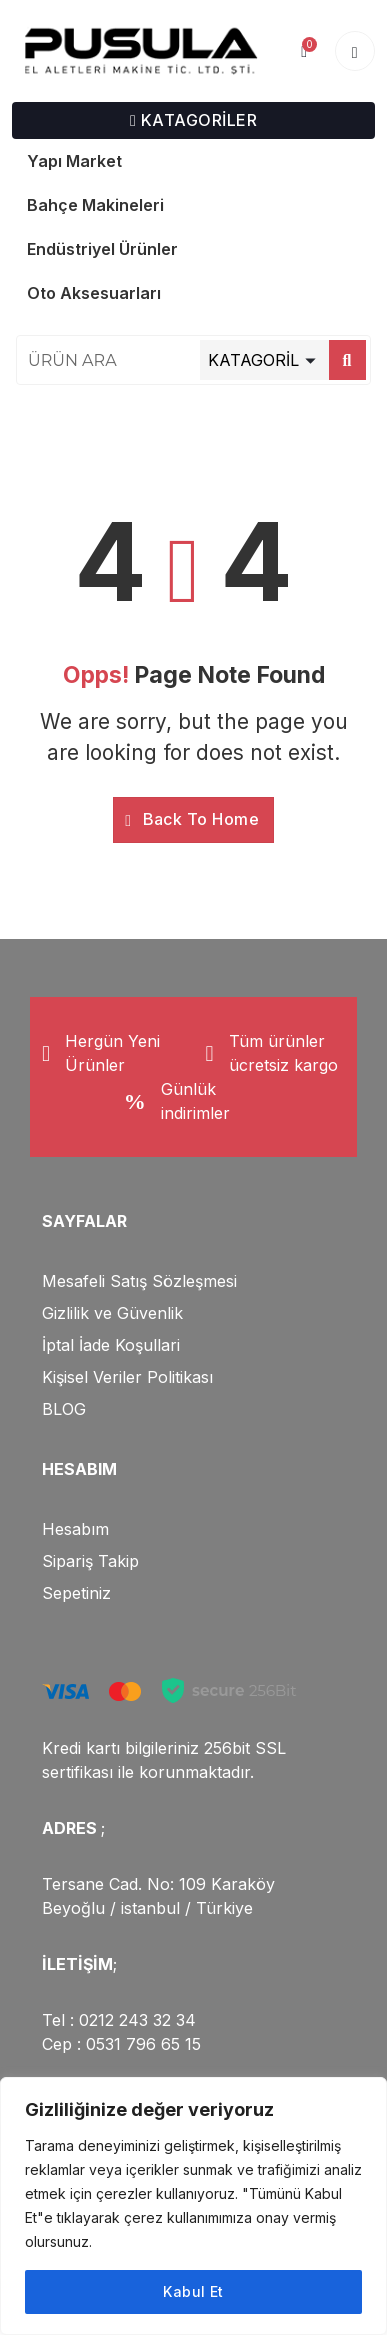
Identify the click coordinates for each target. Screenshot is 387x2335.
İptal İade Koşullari (111, 1345)
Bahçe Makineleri (95, 205)
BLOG (64, 1409)
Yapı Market (74, 161)
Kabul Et (193, 2291)
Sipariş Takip (90, 1561)
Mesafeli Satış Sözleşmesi (139, 1281)
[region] (193, 2206)
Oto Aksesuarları (94, 293)
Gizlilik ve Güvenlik (112, 1313)
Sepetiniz (76, 1593)
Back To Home (192, 819)
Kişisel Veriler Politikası (127, 1377)
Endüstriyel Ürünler (102, 249)
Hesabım (75, 1529)
